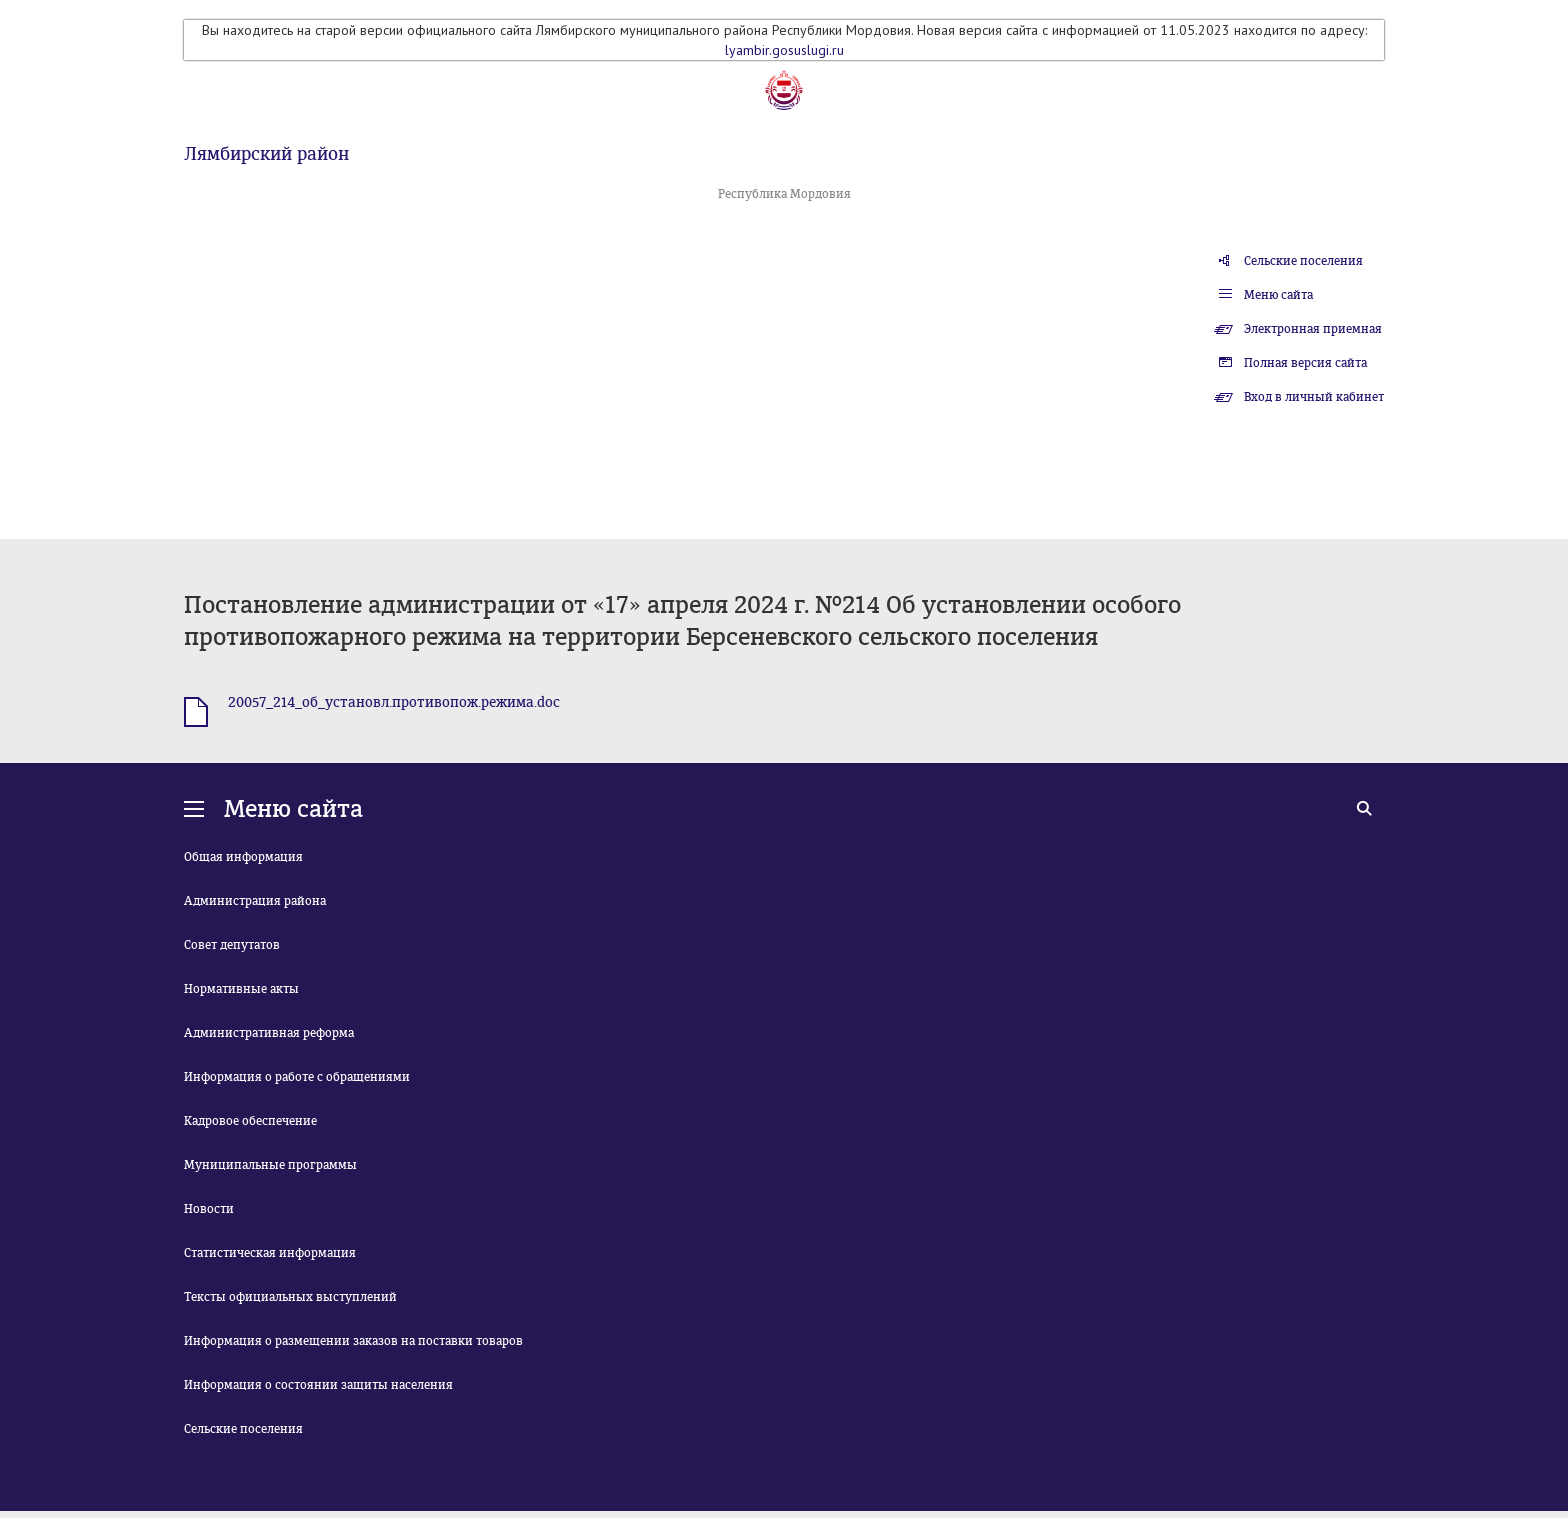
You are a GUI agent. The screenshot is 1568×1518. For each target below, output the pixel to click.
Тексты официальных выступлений (290, 1297)
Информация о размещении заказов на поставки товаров (353, 1341)
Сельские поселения (1303, 261)
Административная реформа (269, 1033)
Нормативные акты (241, 989)
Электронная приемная (1313, 329)
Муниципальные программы (270, 1165)
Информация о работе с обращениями (297, 1077)
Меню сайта (1278, 295)
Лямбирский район (266, 154)
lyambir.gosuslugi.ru (784, 50)
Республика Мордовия (784, 194)
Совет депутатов (232, 945)
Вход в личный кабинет (1314, 397)
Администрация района (255, 901)
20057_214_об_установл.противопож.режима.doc (394, 702)
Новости (209, 1209)
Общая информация (243, 857)
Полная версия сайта (1305, 363)
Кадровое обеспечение (250, 1121)
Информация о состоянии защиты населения (318, 1385)
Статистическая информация (270, 1253)
